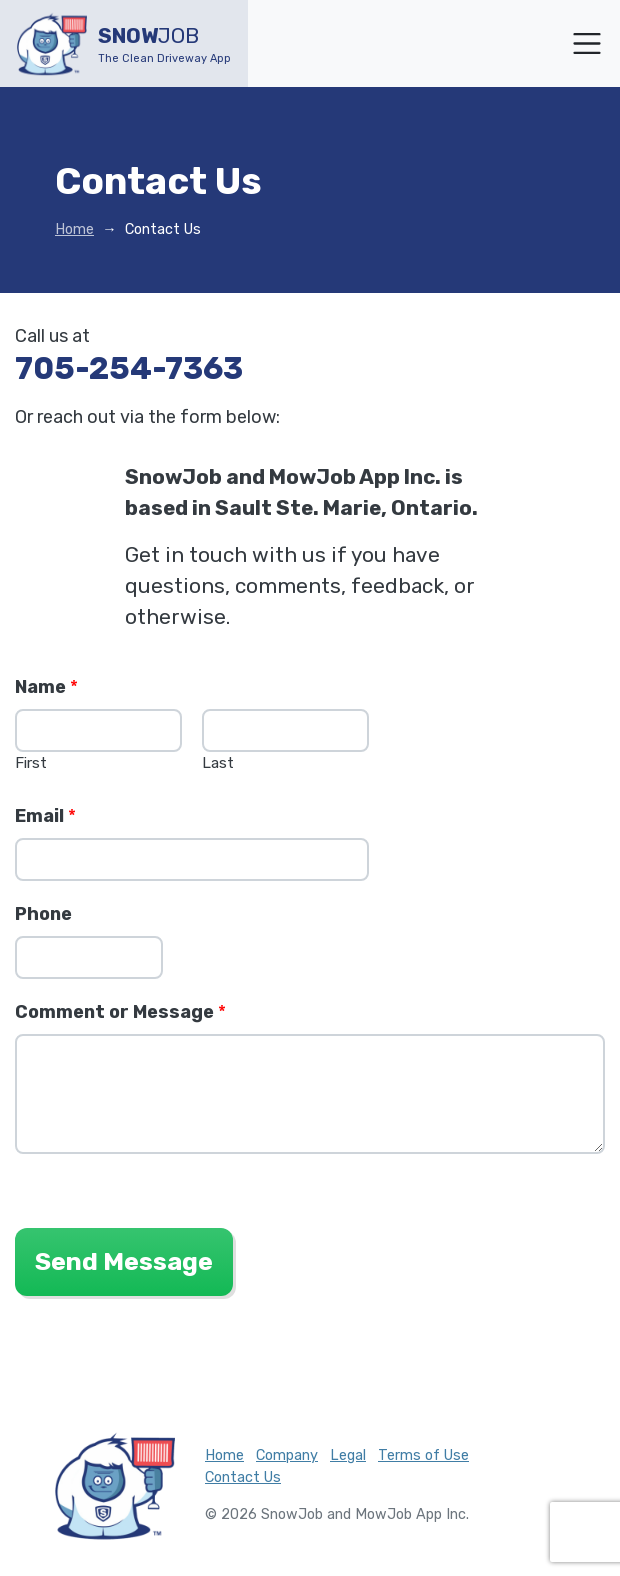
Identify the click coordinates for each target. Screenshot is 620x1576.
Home (74, 229)
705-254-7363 (129, 368)
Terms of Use (423, 1455)
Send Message (124, 1261)
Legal (348, 1455)
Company (287, 1455)
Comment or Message (120, 1012)
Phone (43, 914)
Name (46, 687)
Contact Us (243, 1477)
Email (45, 816)
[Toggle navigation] (587, 43)
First (31, 763)
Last (218, 763)
